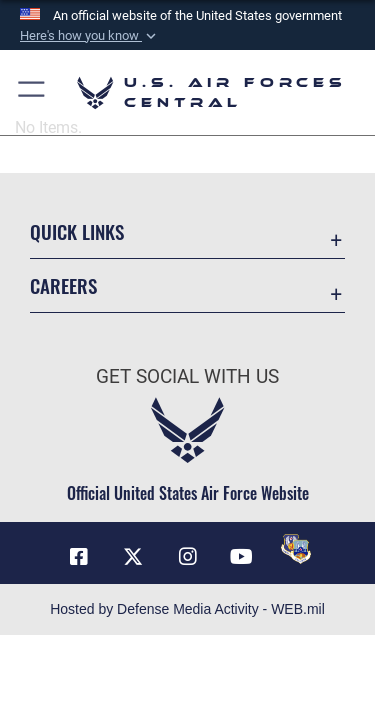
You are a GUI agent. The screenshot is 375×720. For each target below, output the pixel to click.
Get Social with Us (187, 376)
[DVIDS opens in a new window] (296, 549)
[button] (90, 36)
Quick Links (77, 231)
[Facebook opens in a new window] (79, 557)
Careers (63, 285)
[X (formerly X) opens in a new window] (133, 557)
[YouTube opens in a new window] (242, 557)
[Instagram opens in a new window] (188, 557)
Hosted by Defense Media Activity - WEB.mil (187, 609)
